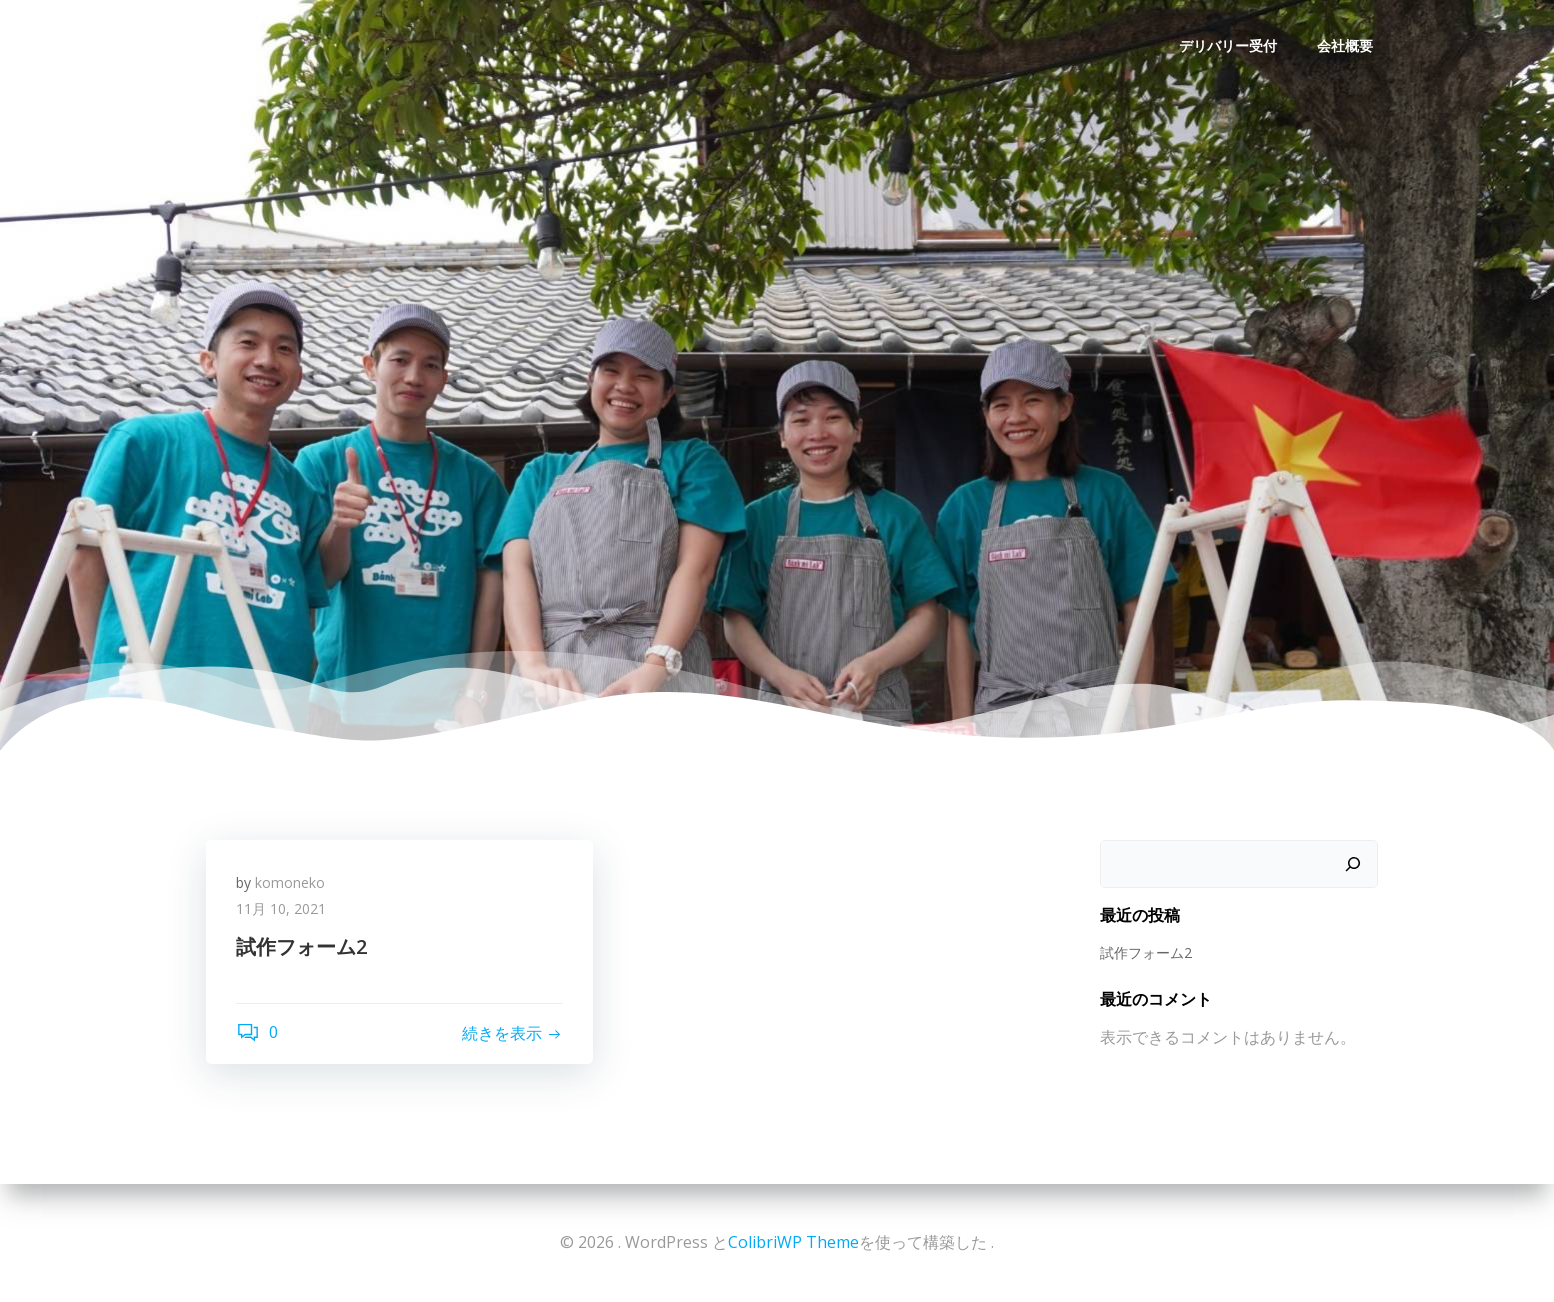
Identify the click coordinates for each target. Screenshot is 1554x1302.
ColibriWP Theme (793, 1242)
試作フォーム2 (1146, 952)
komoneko (290, 882)
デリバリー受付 (1228, 45)
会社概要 (1345, 45)
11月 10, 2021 (281, 908)
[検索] (1353, 864)
